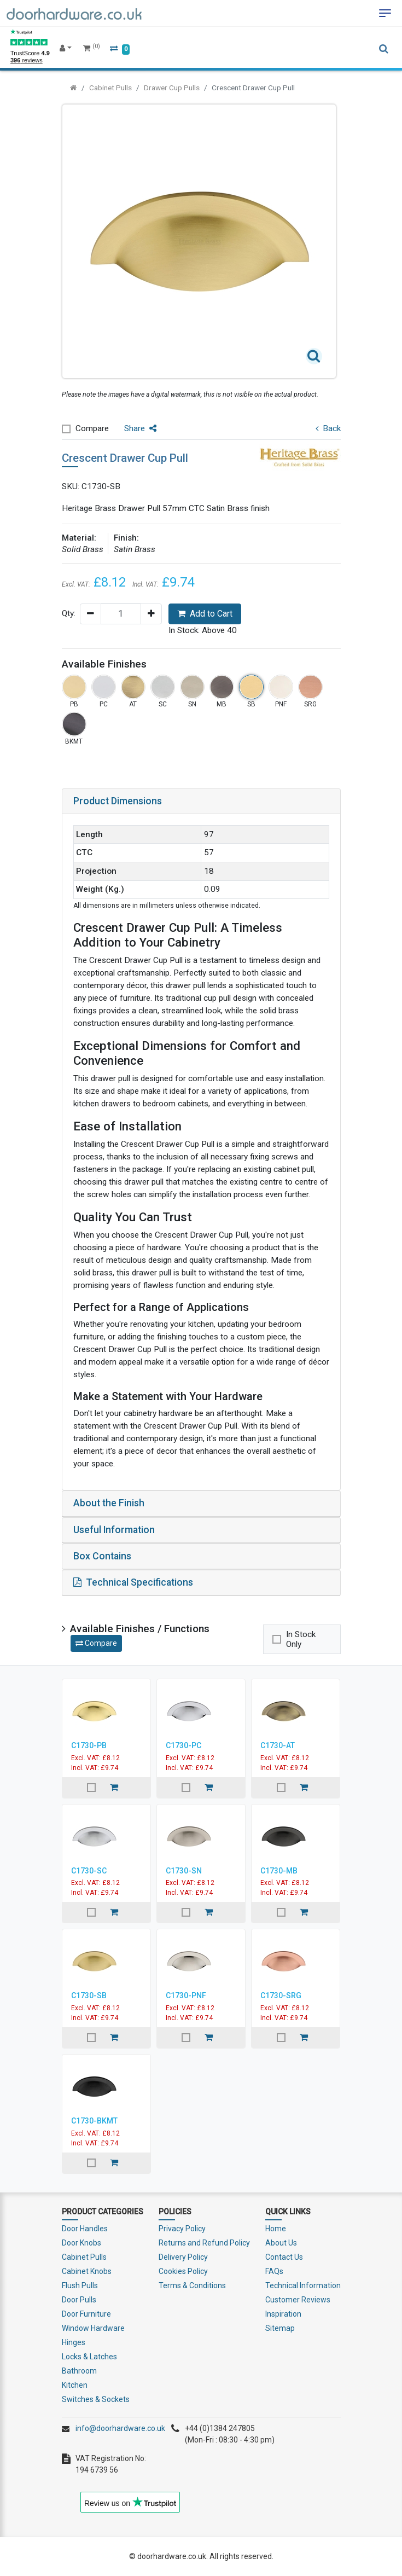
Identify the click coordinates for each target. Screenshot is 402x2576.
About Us (281, 2242)
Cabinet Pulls (110, 87)
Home (275, 2228)
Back (328, 428)
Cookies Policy (183, 2271)
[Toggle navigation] (385, 13)
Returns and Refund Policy (204, 2242)
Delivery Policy (183, 2257)
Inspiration (283, 2314)
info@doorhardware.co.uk (120, 2428)
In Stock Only (301, 1639)
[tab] (201, 801)
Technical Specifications (133, 1582)
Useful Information (114, 1529)
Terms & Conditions (192, 2285)
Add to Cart (204, 613)
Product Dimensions (117, 801)
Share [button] (140, 428)
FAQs (274, 2271)
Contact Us (284, 2257)
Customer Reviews (297, 2299)
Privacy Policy (182, 2228)
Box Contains (102, 1556)
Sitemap (280, 2328)
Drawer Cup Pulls (172, 87)
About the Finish (108, 1503)
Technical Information (303, 2285)
